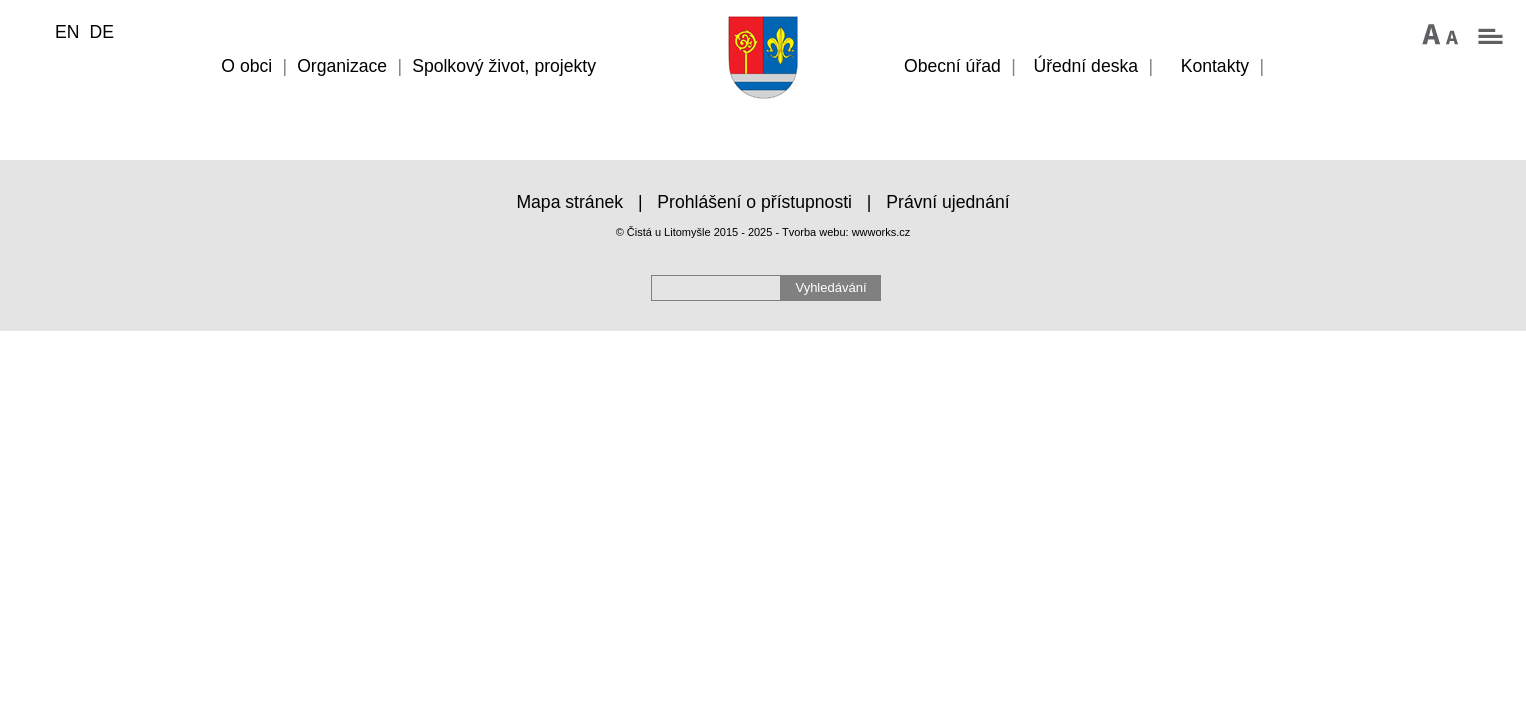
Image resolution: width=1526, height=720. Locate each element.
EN (67, 32)
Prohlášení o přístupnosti (754, 202)
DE (101, 32)
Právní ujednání (947, 202)
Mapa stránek (569, 202)
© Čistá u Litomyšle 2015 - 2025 (694, 232)
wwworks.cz (881, 232)
